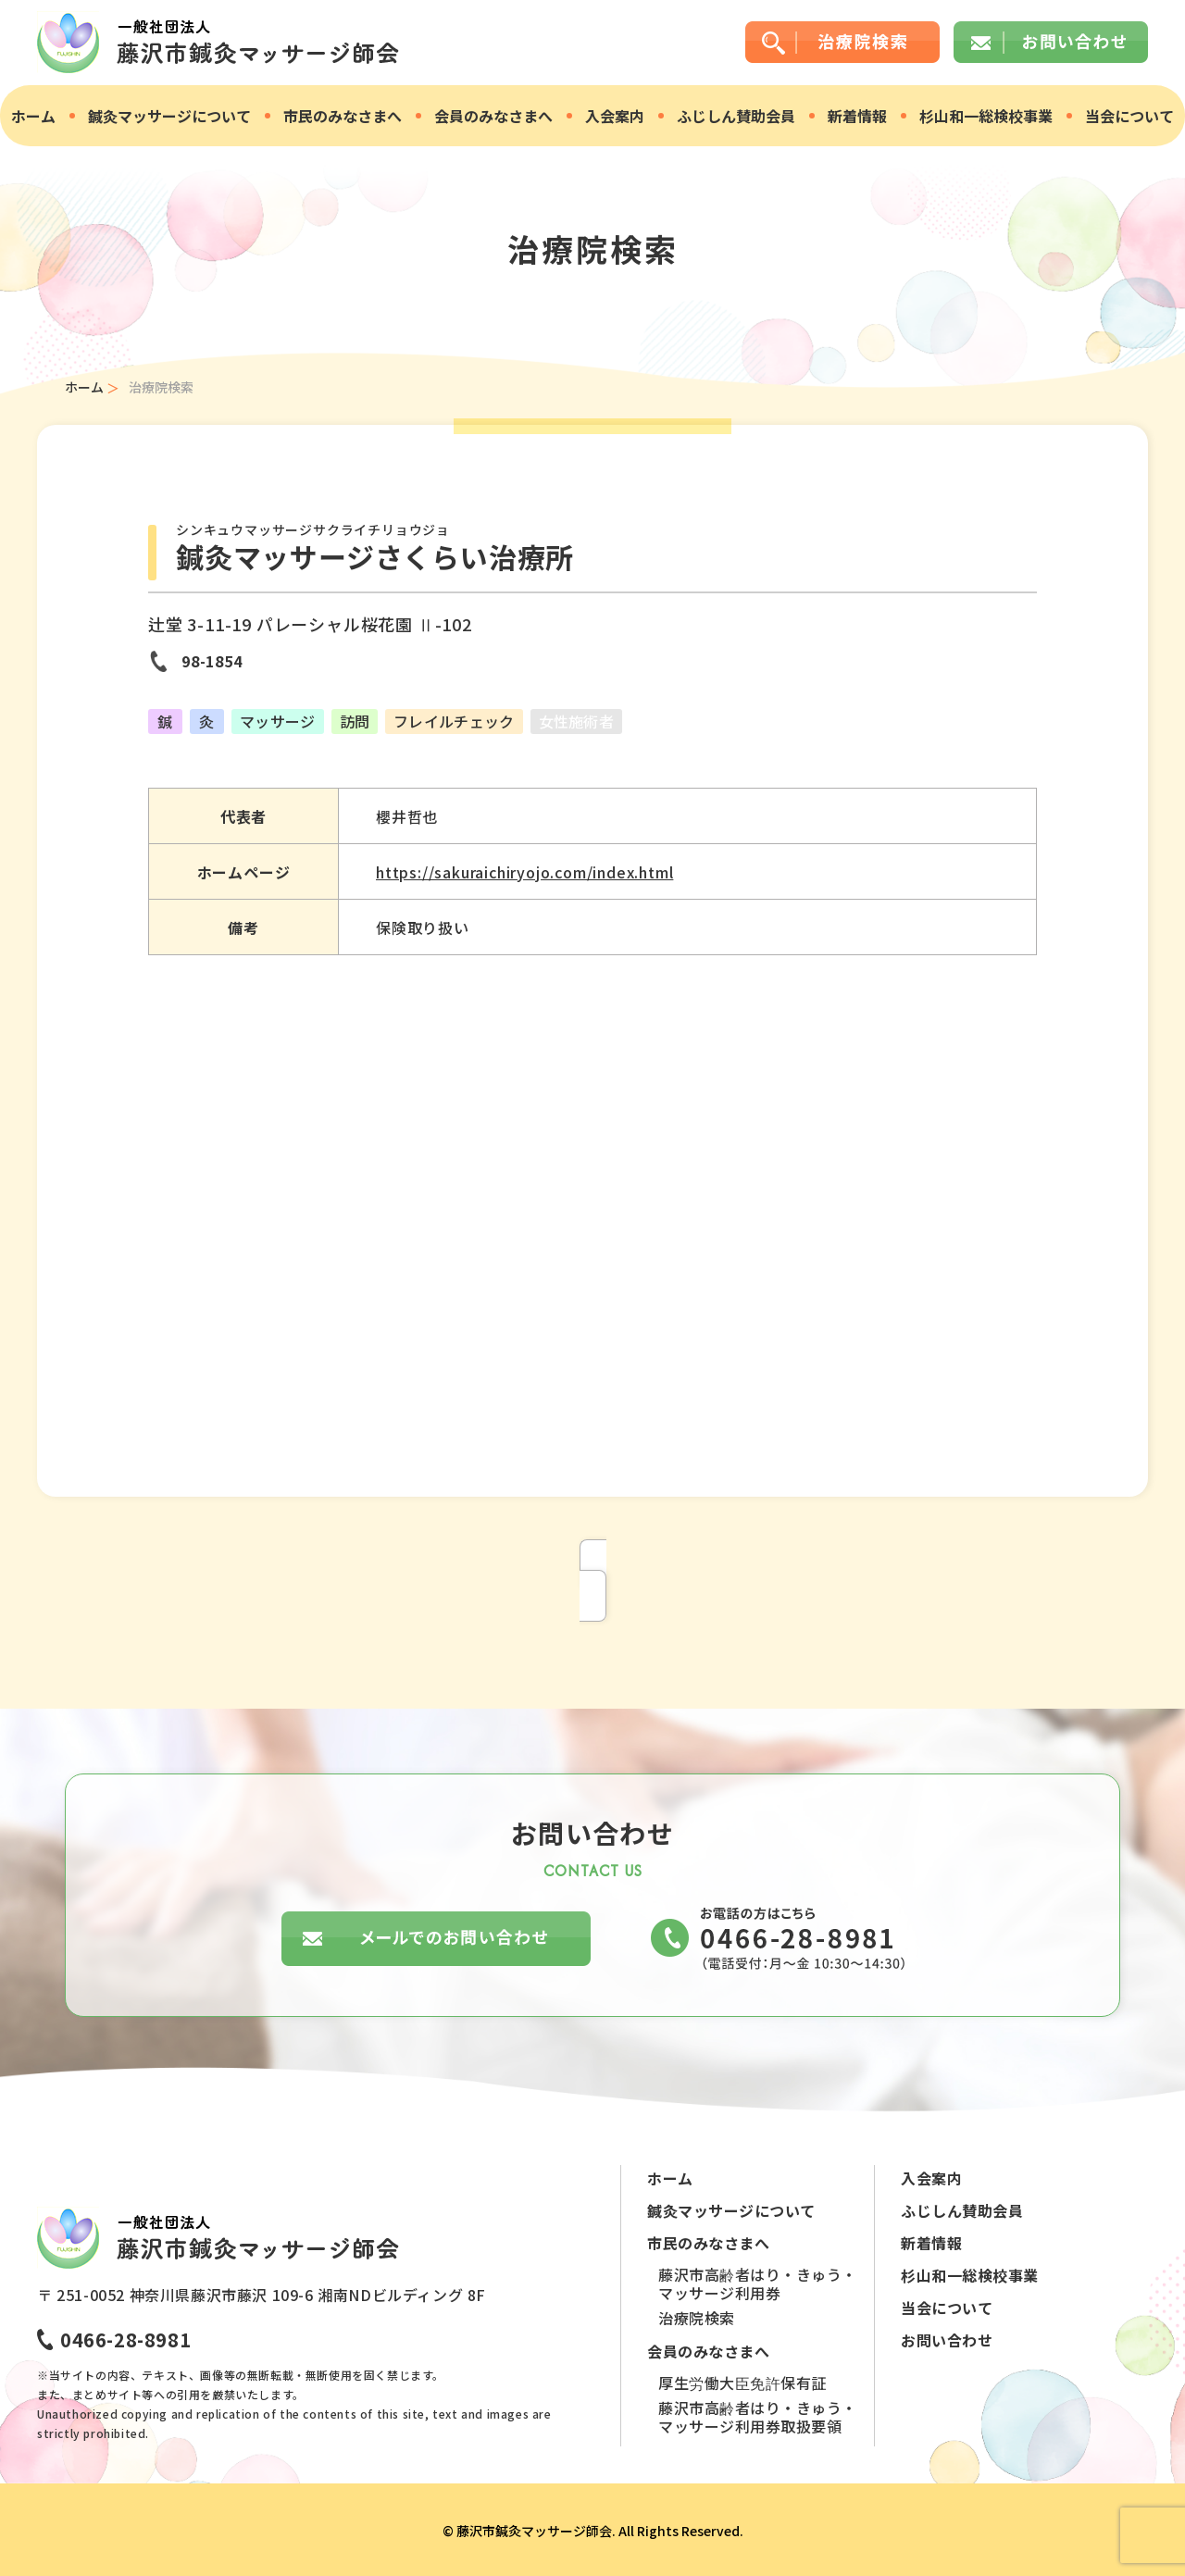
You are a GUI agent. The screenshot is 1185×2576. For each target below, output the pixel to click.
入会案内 (614, 116)
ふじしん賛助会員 (736, 116)
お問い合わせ (946, 2340)
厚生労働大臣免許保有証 (742, 2382)
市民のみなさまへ (342, 116)
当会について (1129, 116)
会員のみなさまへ (493, 116)
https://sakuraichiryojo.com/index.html (524, 872)
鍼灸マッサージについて (169, 116)
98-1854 (212, 661)
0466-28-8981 (125, 2339)
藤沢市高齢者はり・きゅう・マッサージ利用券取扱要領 (757, 2416)
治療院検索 (696, 2317)
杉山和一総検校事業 (986, 116)
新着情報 (857, 116)
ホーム (33, 116)
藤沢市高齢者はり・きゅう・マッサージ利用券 (757, 2283)
